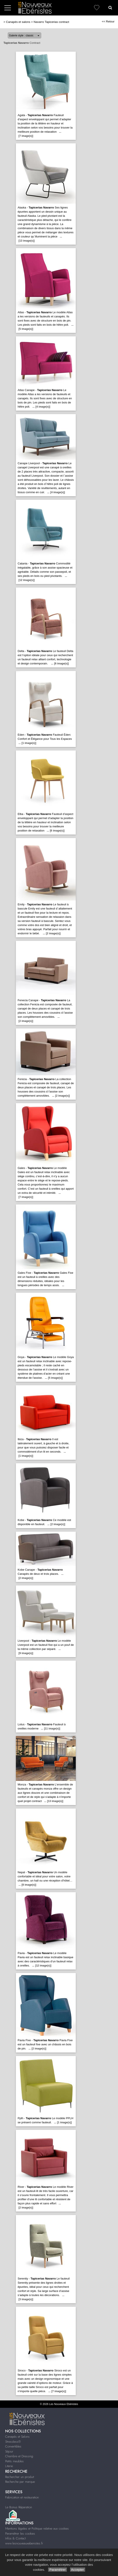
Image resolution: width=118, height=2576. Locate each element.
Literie (9, 2466)
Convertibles (13, 2446)
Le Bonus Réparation (18, 2507)
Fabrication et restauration (22, 2497)
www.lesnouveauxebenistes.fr (24, 2543)
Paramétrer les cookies (20, 2533)
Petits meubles (14, 2461)
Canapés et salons (18, 22)
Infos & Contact (15, 2538)
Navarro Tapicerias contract (51, 22)
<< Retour (108, 21)
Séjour (9, 2451)
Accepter (77, 2569)
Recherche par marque (20, 2481)
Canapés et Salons (17, 2436)
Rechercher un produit (19, 2476)
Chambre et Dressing (19, 2456)
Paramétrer (57, 2569)
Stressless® (13, 2441)
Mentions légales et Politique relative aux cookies (37, 2528)
